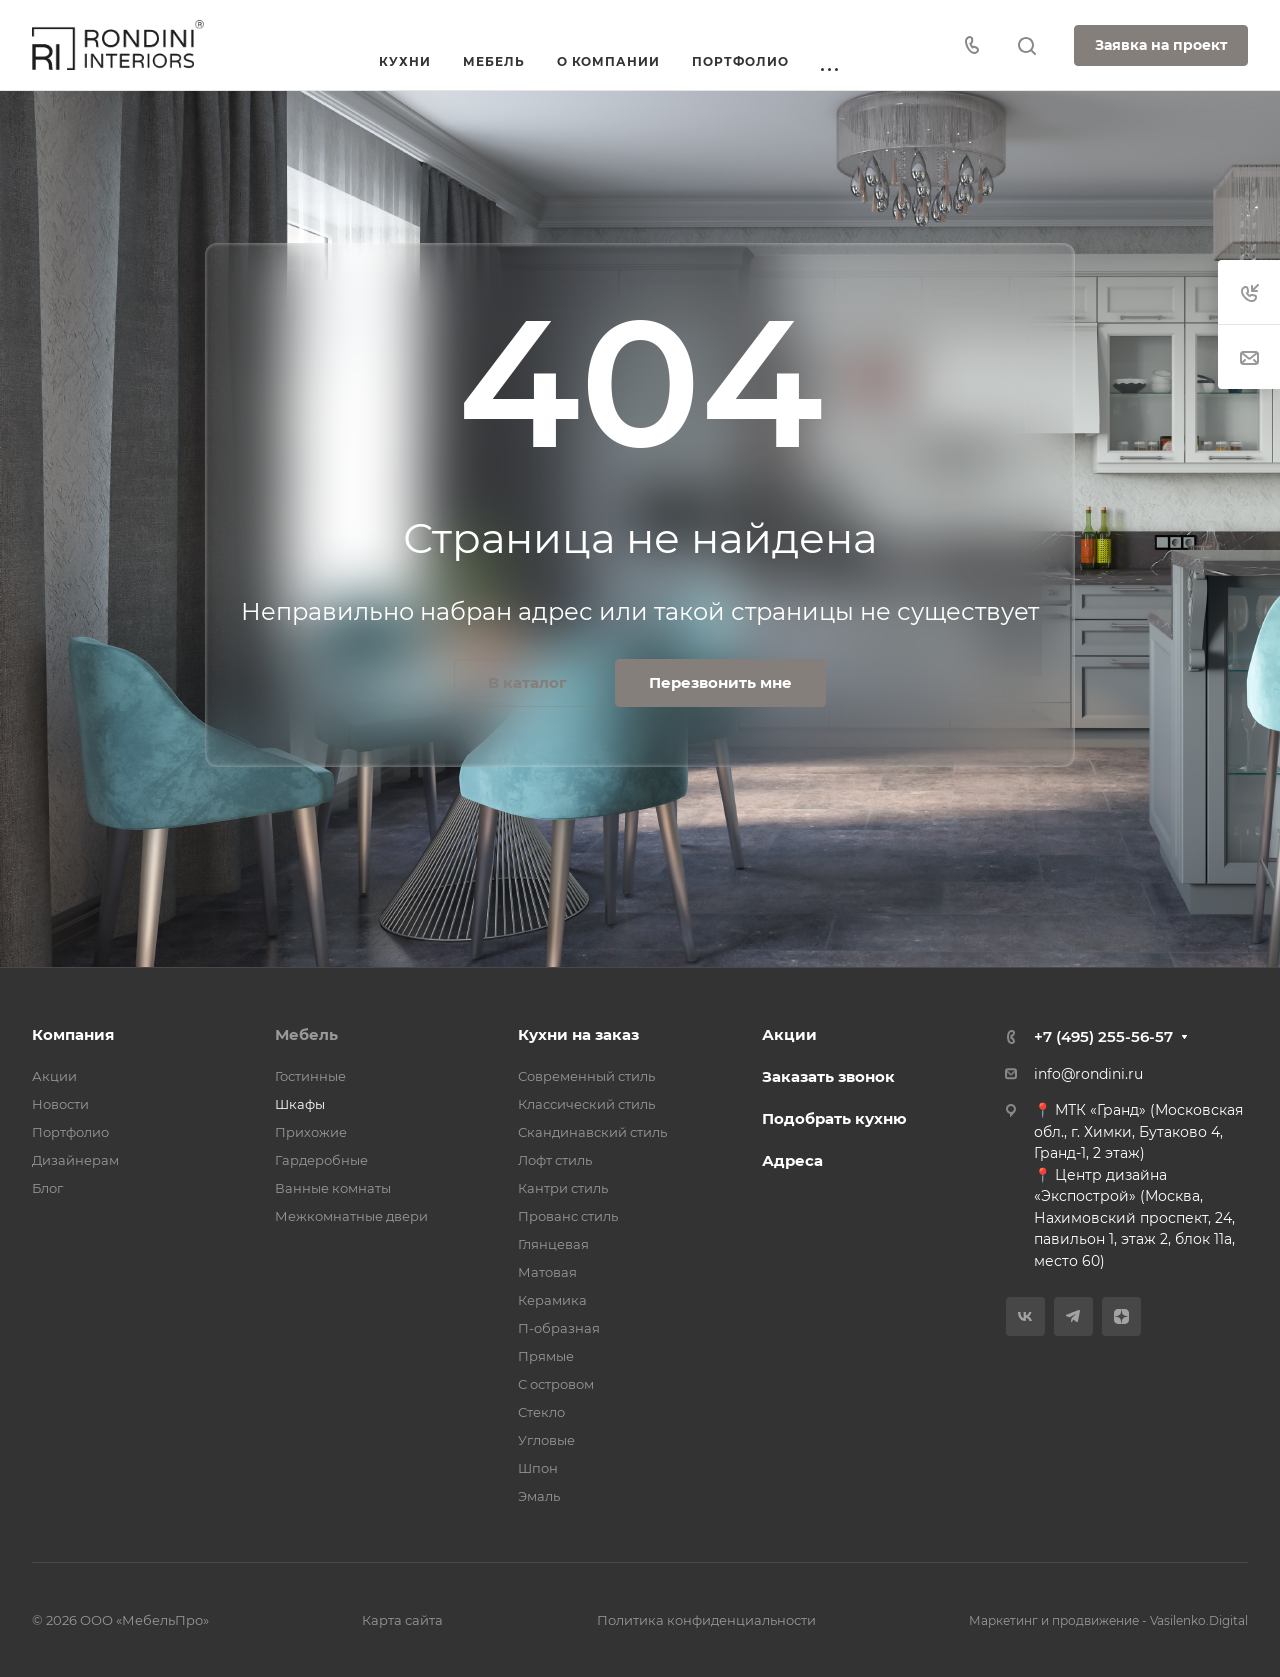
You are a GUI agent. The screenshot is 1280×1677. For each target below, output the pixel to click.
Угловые (546, 1440)
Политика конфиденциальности (706, 1620)
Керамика (552, 1300)
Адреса (792, 1160)
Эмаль (539, 1496)
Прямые (546, 1356)
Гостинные (310, 1076)
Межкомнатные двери (351, 1216)
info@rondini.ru (1088, 1074)
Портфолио (70, 1132)
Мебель (306, 1034)
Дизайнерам (75, 1160)
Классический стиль (586, 1104)
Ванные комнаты (333, 1188)
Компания (73, 1034)
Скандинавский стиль (592, 1132)
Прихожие (311, 1132)
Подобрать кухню (834, 1118)
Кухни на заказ (578, 1034)
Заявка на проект (1161, 45)
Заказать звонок (828, 1076)
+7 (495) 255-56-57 (1103, 1036)
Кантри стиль (563, 1188)
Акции (54, 1076)
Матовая (547, 1272)
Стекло (541, 1412)
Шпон (538, 1468)
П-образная (559, 1328)
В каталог (527, 682)
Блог (47, 1188)
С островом (556, 1384)
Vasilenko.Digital (1199, 1620)
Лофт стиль (555, 1160)
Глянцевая (553, 1244)
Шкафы (300, 1104)
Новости (60, 1104)
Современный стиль (586, 1076)
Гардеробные (321, 1160)
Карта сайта (402, 1620)
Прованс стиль (568, 1216)
